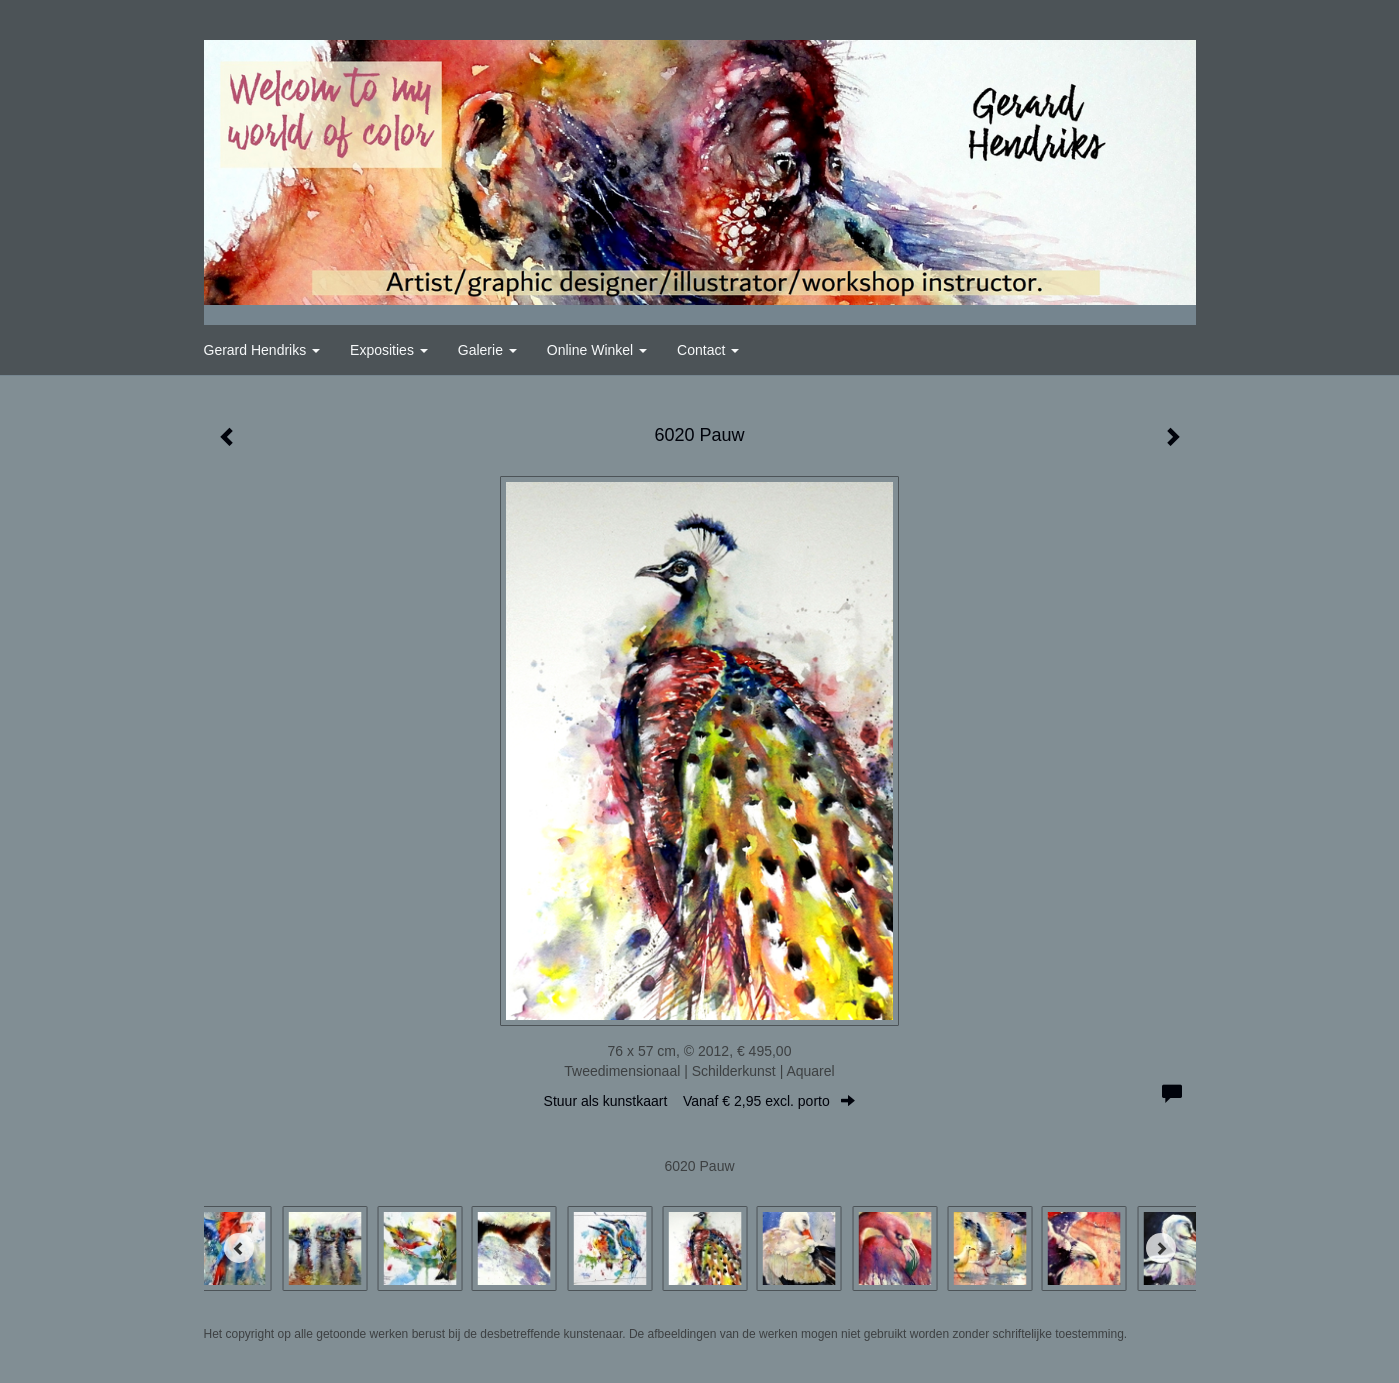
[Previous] (239, 1248)
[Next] (1161, 1248)
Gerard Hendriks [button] (262, 350)
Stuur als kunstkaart (700, 1101)
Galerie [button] (487, 350)
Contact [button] (708, 350)
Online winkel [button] (597, 350)
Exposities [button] (389, 350)
